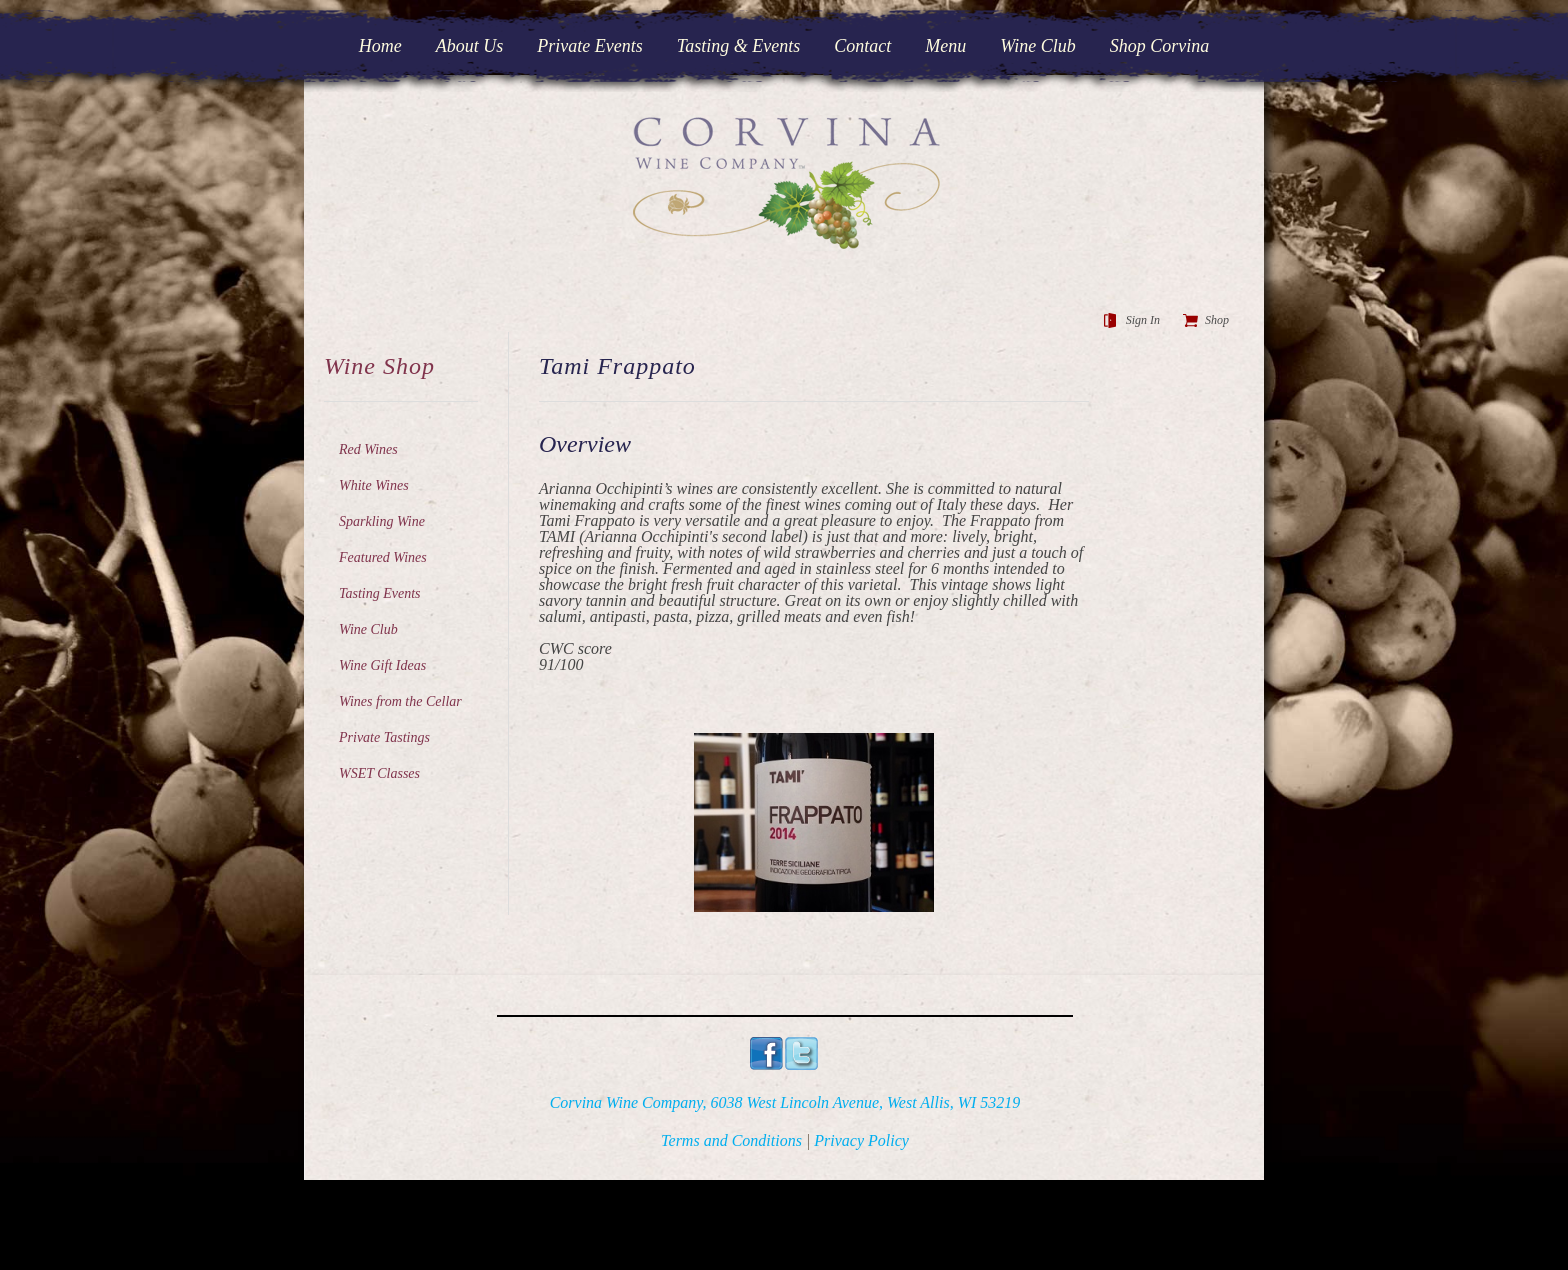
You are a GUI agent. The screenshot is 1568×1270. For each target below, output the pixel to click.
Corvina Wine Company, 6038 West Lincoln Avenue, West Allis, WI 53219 (785, 1102)
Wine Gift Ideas (382, 665)
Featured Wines (383, 557)
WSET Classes (379, 773)
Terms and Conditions (731, 1140)
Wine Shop (379, 366)
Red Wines (368, 449)
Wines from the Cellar (400, 701)
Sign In (1143, 320)
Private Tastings (384, 737)
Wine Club (368, 629)
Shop (1217, 320)
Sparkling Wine (382, 521)
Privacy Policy (861, 1140)
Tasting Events (380, 593)
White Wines (374, 485)
